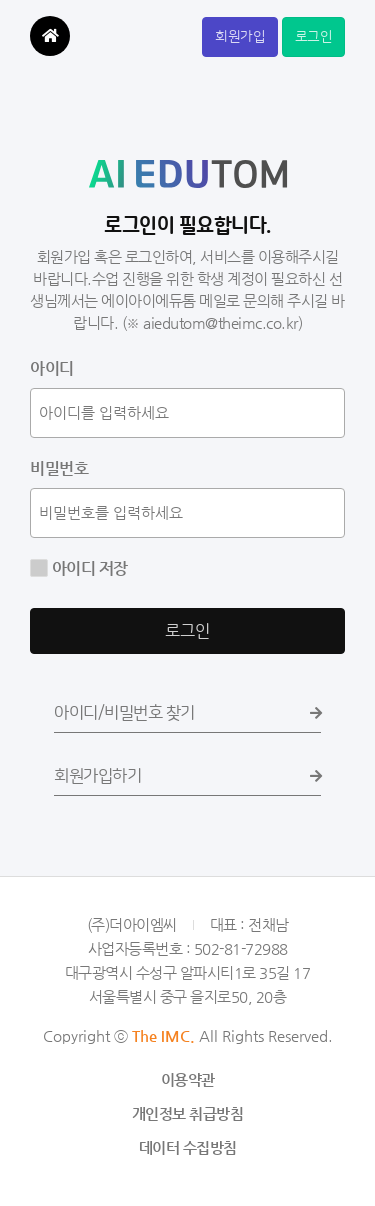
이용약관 (188, 1079)
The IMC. (163, 1035)
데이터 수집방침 (188, 1147)
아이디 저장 (88, 568)
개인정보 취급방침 (188, 1113)
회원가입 (240, 37)
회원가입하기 (187, 776)
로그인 (314, 37)
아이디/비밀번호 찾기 (187, 713)
